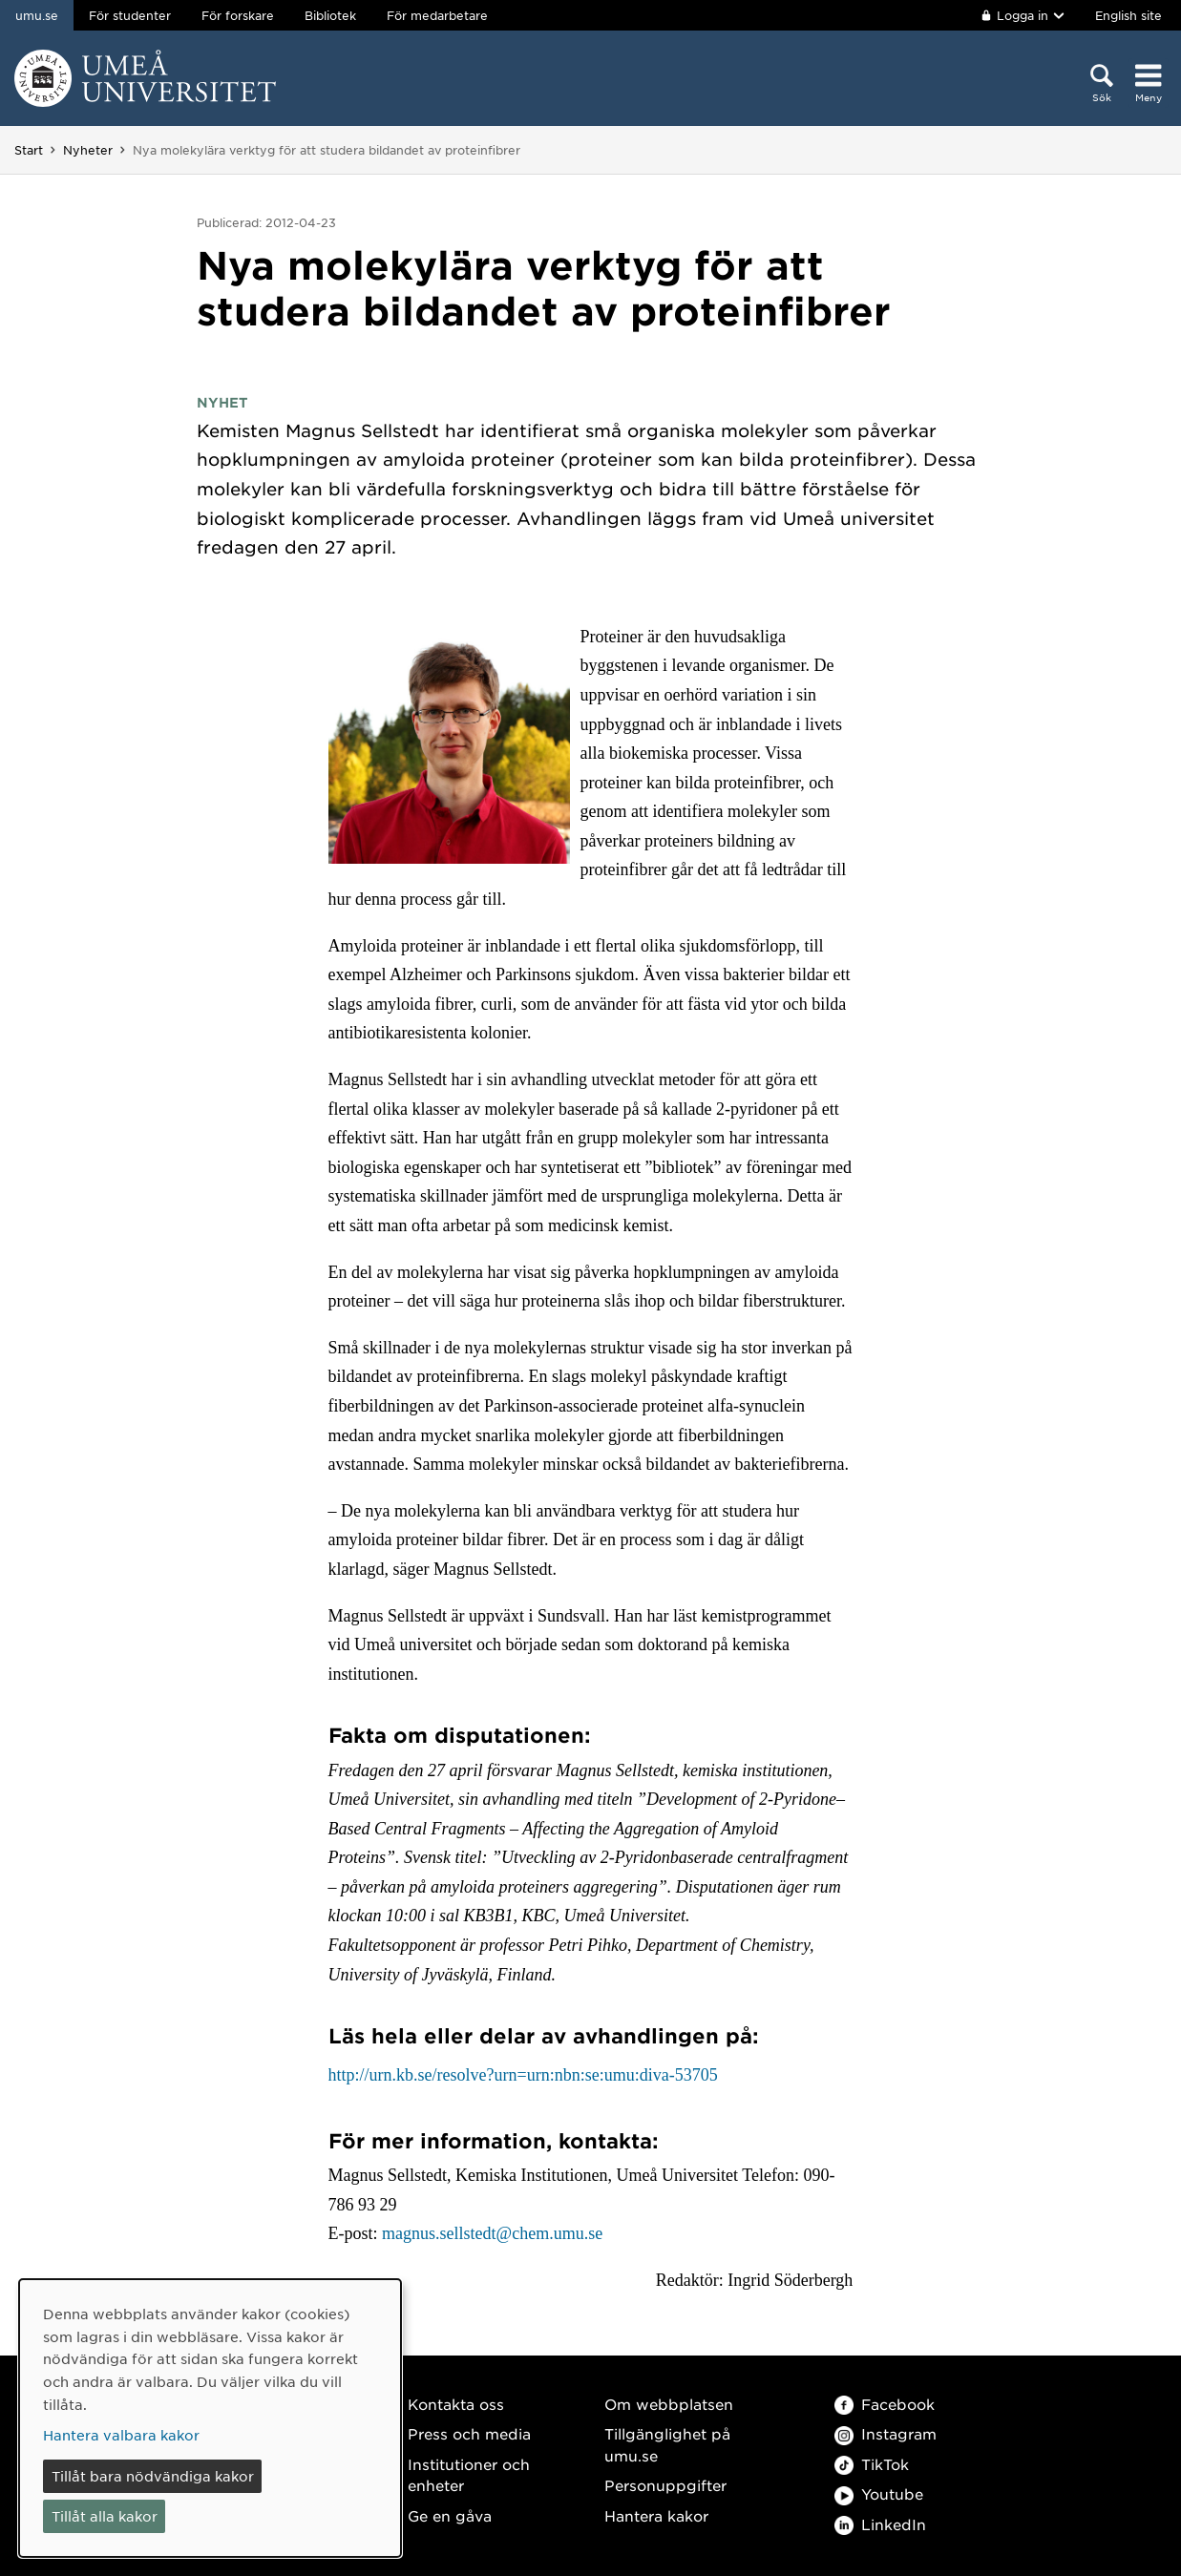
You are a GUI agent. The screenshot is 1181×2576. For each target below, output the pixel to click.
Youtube (878, 2493)
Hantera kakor (656, 2515)
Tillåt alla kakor (105, 2515)
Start (28, 149)
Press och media (469, 2433)
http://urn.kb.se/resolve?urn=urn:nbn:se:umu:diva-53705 (523, 2074)
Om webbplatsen (668, 2404)
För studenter (130, 15)
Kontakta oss (456, 2404)
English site (1128, 15)
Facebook (884, 2404)
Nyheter (88, 149)
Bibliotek (330, 15)
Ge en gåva (450, 2515)
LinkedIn (880, 2524)
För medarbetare (437, 15)
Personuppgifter (665, 2485)
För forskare (237, 15)
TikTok (871, 2464)
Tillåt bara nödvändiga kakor (153, 2475)
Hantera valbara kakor (121, 2434)
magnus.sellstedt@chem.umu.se (492, 2233)
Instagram (885, 2433)
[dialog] (210, 2418)
